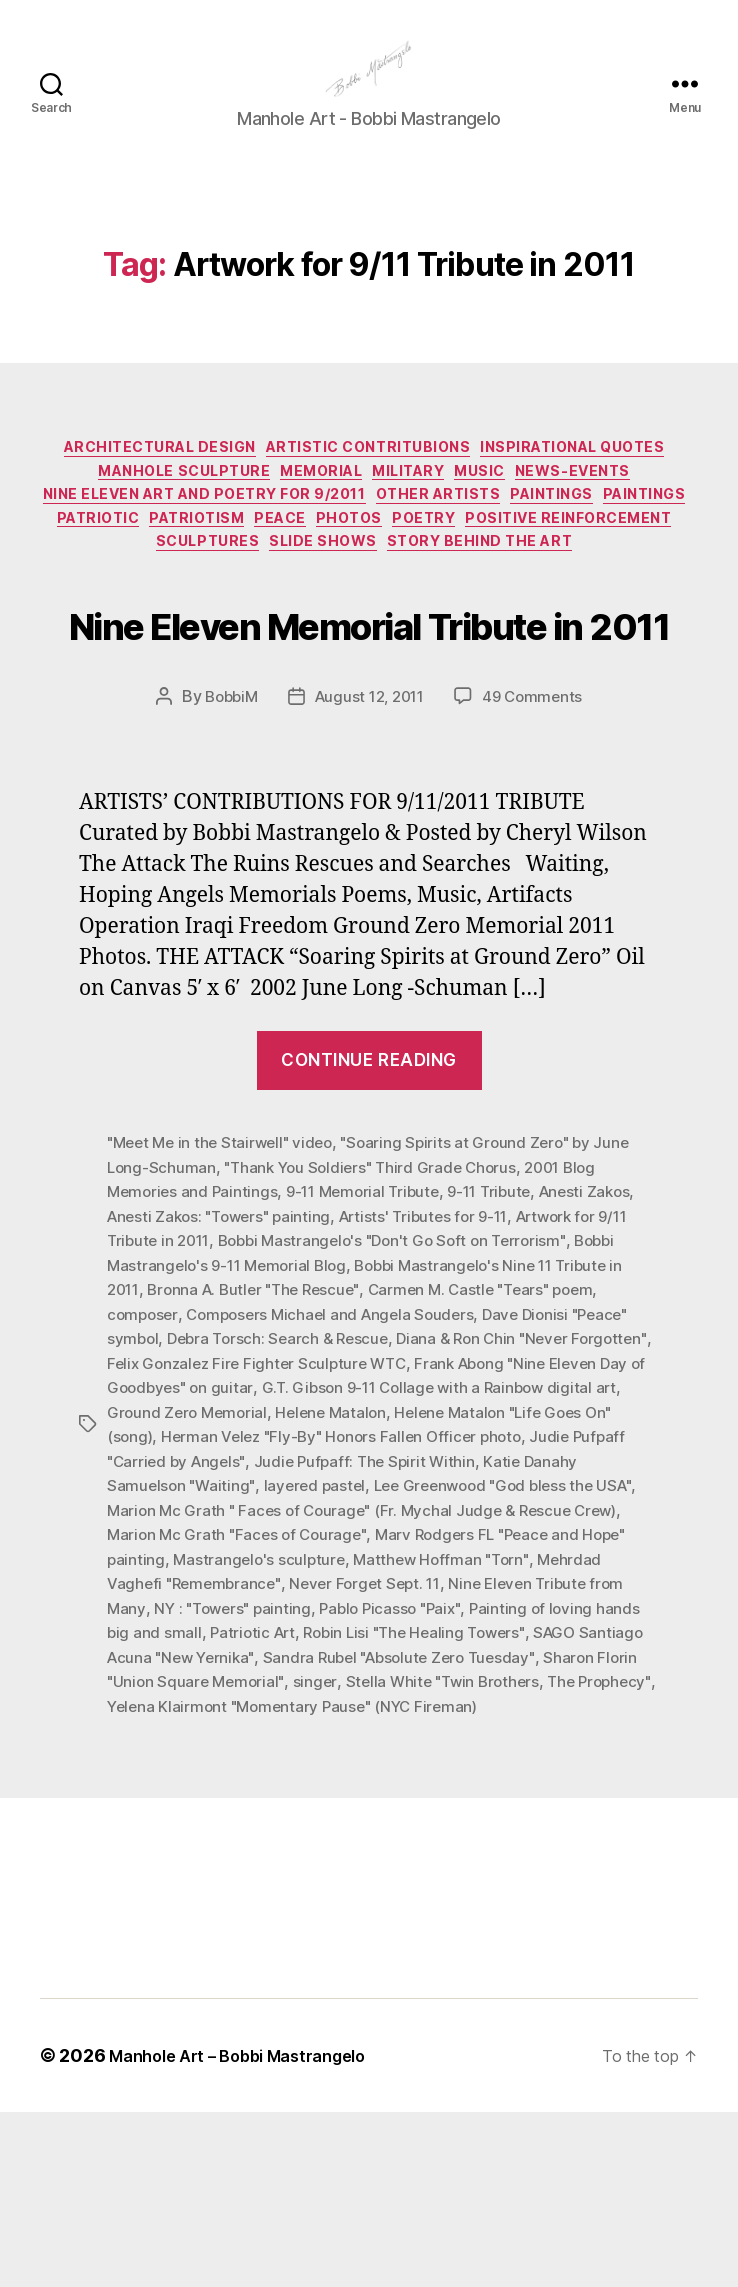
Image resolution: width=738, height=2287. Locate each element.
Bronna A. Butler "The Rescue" (261, 1449)
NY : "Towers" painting (423, 1761)
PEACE (669, 572)
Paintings (238, 572)
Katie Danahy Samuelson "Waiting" (287, 1641)
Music (117, 542)
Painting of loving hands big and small (295, 1785)
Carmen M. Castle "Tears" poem (500, 1449)
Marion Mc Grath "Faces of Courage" (418, 1689)
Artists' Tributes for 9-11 (438, 1377)
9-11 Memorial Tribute (371, 1353)
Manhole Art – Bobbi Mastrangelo (251, 2230)
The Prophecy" (372, 1857)
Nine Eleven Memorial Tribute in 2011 (369, 744)
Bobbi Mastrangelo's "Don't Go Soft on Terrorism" (404, 1401)
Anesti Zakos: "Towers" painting (224, 1377)
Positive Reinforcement (326, 601)
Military (634, 512)
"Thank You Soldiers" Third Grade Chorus (377, 1329)
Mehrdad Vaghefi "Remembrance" (354, 1737)
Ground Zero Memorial (335, 1569)
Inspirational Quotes (164, 512)
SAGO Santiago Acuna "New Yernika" (371, 1809)
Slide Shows (639, 601)
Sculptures (510, 601)
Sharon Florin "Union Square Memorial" (440, 1833)
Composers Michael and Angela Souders (338, 1473)
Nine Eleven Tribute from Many (219, 1761)
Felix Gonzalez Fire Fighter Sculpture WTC (349, 1521)
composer (144, 1473)
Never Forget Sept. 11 (565, 1737)
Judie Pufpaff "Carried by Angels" (338, 1617)
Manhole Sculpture (374, 512)
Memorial (530, 512)
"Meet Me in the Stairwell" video (225, 1305)
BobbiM (224, 860)
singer (612, 1833)
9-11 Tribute (504, 1353)
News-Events (224, 542)
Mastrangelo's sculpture (488, 1713)
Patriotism (571, 572)
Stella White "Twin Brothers (208, 1857)
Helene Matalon (483, 1569)
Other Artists (107, 572)
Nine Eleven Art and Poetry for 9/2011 (475, 542)
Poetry (165, 601)
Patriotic (455, 572)
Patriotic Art (485, 1785)
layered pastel (474, 1641)
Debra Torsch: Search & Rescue (284, 1497)
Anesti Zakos (606, 1353)
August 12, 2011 (370, 860)
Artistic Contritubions (481, 482)
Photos (77, 601)
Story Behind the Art (369, 631)
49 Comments (539, 860)
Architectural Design (249, 482)
